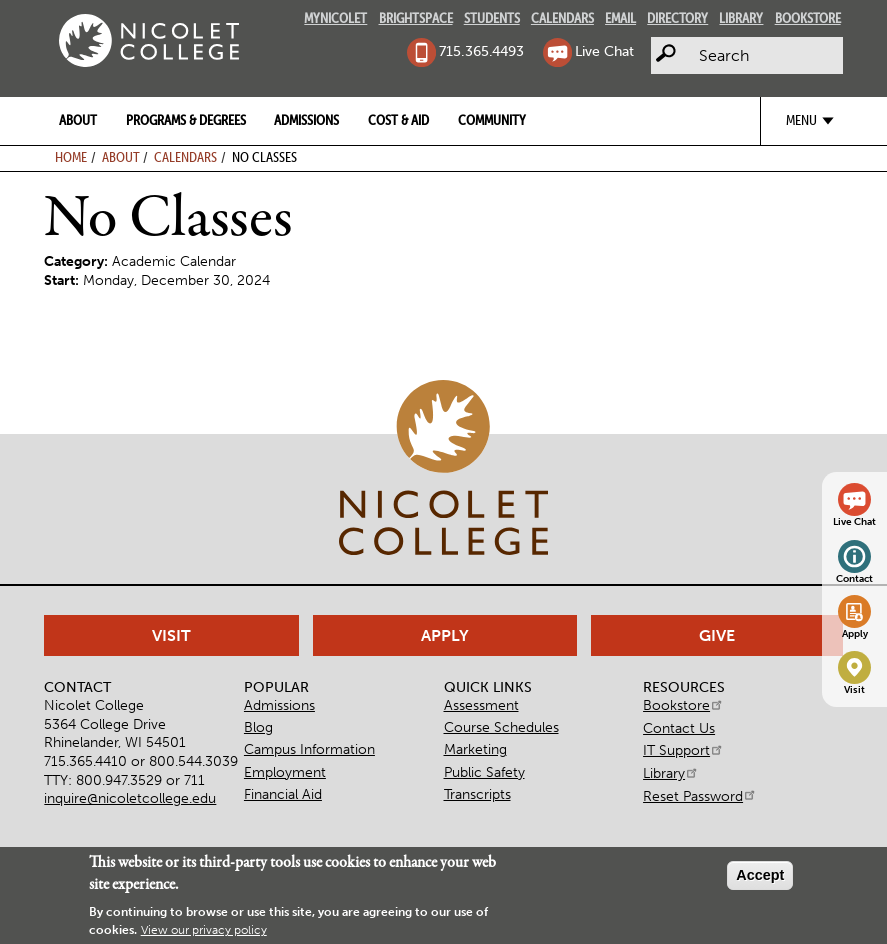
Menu (801, 120)
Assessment (481, 705)
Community (492, 120)
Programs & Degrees (186, 120)
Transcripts (477, 794)
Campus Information (309, 749)
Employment (285, 772)
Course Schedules (501, 727)
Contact (854, 579)
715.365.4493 (481, 51)
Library (741, 18)
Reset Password (700, 796)
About (78, 120)
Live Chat (604, 51)
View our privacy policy (204, 930)
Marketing (475, 749)
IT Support (683, 750)
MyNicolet (335, 18)
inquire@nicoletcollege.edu (130, 798)
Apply (855, 634)
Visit (854, 690)
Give (717, 635)
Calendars (562, 18)
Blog (258, 727)
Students (492, 18)
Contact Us (679, 728)
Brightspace (416, 18)
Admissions (306, 120)
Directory (677, 18)
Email (620, 18)
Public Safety (484, 772)
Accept (760, 875)
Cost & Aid (398, 120)
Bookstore (808, 18)
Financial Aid (283, 794)
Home (71, 157)
